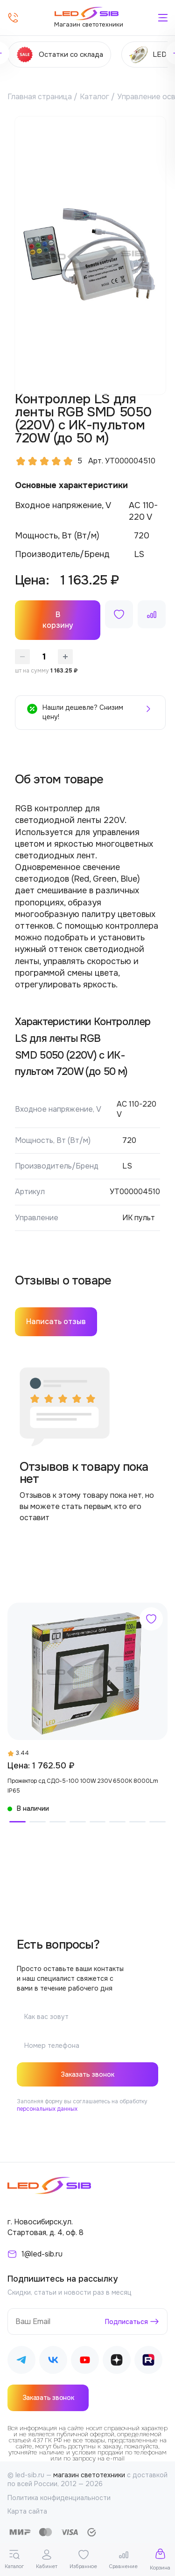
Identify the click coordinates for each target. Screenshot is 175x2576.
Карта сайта (27, 2511)
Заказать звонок (87, 2074)
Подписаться (126, 2322)
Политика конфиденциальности (59, 2498)
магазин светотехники (89, 2475)
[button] (17, 1821)
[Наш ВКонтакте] (53, 2361)
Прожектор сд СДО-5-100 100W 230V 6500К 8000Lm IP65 (82, 1785)
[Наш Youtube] (85, 2361)
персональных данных (47, 2109)
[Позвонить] (13, 17)
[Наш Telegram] (21, 2361)
